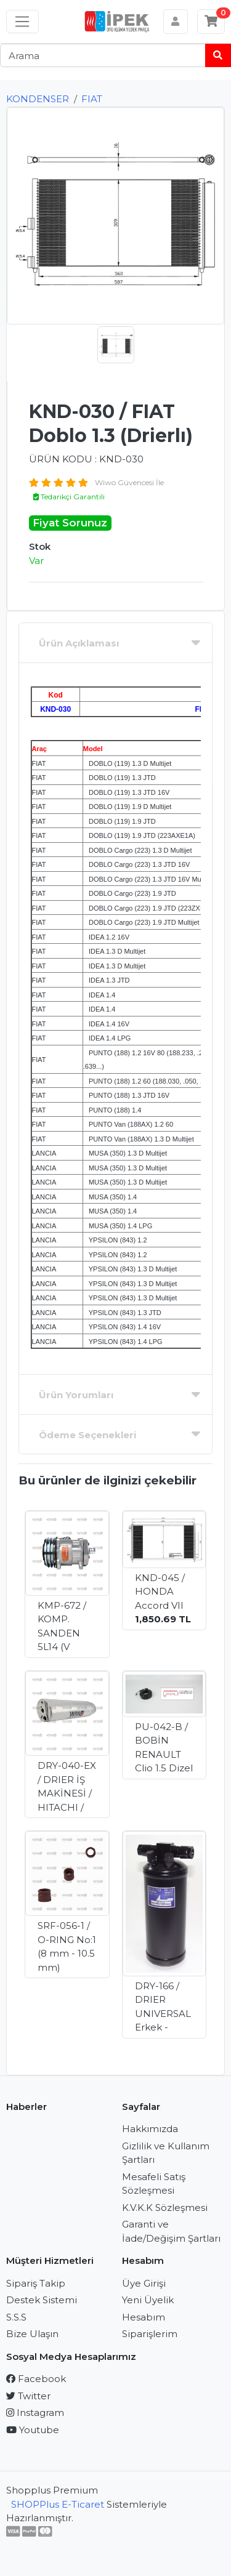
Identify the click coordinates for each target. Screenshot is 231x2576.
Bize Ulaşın (32, 2334)
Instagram (35, 2412)
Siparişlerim (149, 2334)
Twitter (28, 2396)
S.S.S (16, 2317)
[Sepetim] (211, 21)
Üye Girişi (144, 2283)
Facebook (36, 2379)
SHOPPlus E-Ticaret (57, 2504)
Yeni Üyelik (148, 2300)
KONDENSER (37, 99)
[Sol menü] (22, 21)
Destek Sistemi (41, 2300)
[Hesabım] (175, 21)
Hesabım (143, 2317)
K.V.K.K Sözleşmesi (165, 2207)
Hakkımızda (150, 2129)
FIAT (91, 99)
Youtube (32, 2430)
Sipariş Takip (35, 2283)
